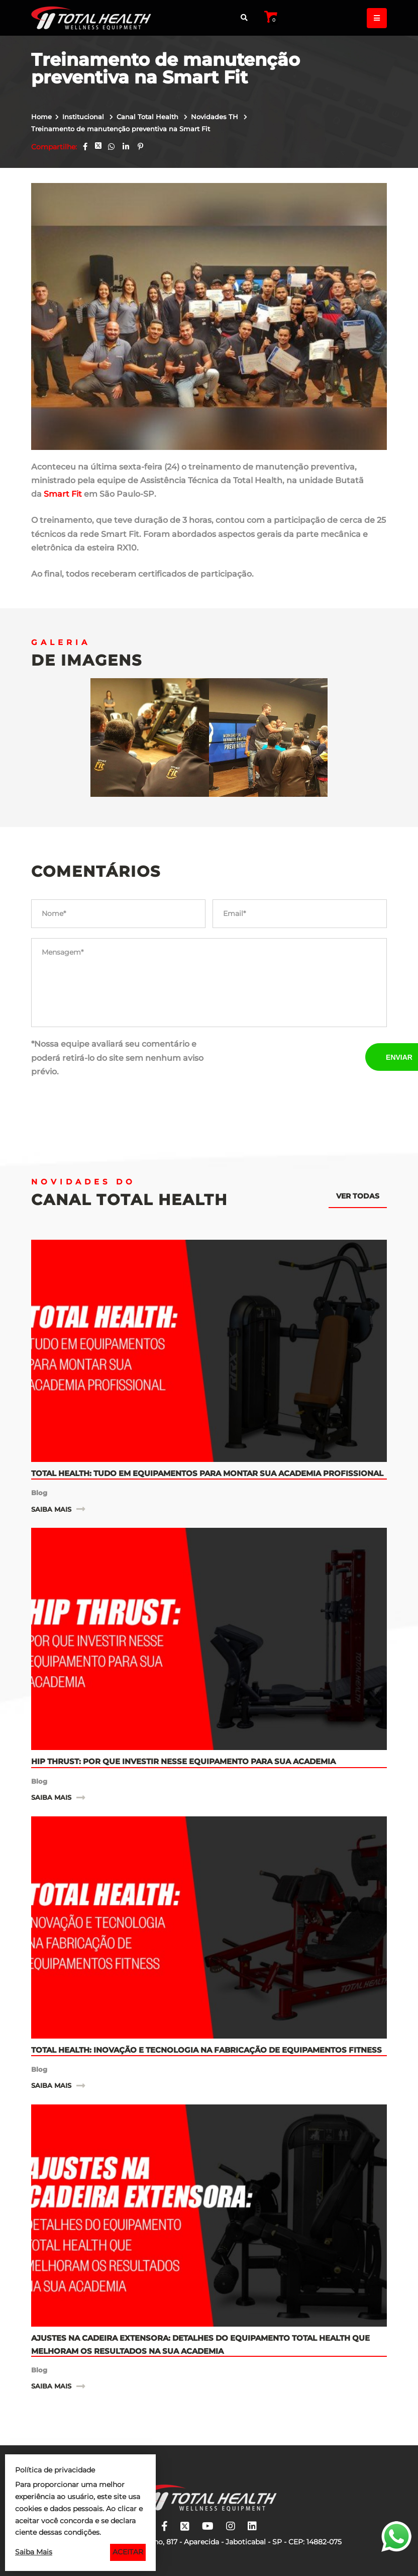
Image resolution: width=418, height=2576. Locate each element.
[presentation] (289, 1056)
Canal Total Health (148, 117)
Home (41, 117)
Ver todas (357, 1196)
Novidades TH (215, 117)
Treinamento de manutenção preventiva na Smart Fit (120, 129)
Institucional (84, 117)
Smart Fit (63, 494)
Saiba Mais (33, 2551)
